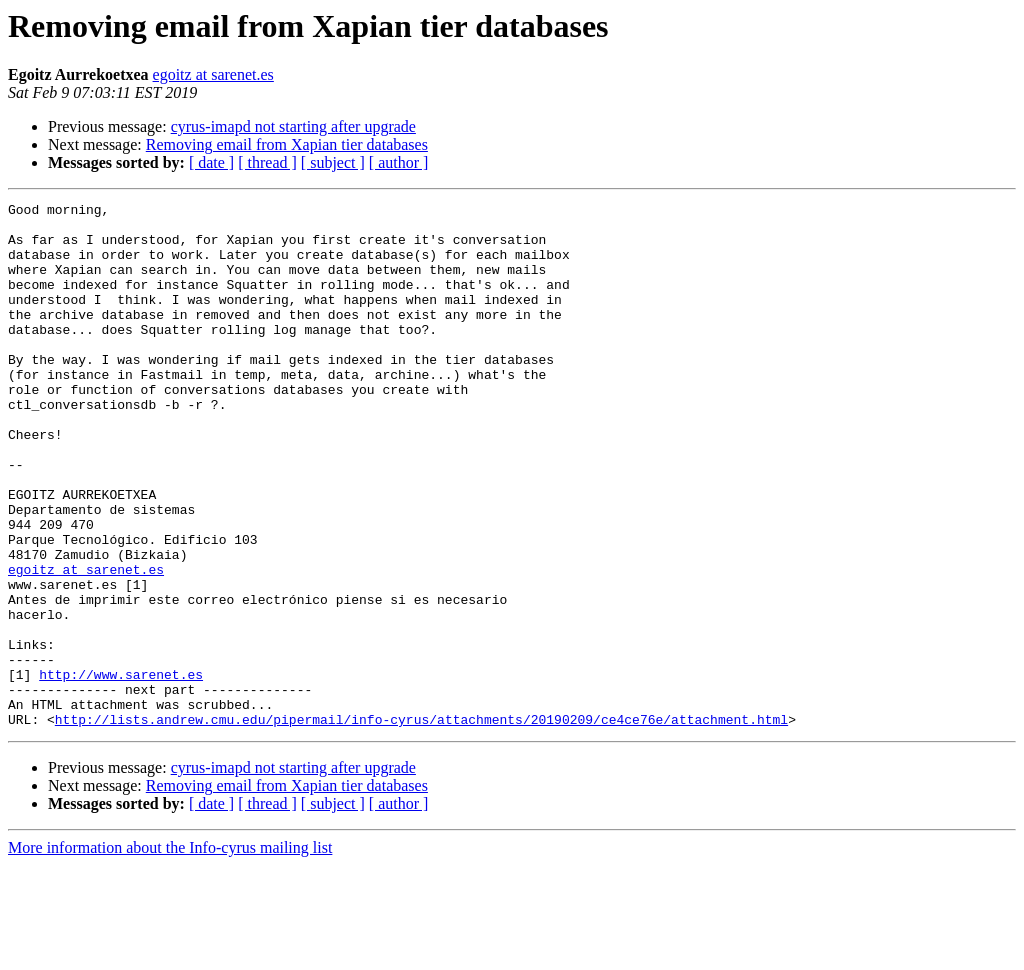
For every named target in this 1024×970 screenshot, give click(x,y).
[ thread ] (267, 162)
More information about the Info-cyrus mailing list (170, 952)
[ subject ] (333, 162)
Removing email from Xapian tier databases (287, 144)
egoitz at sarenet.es (213, 74)
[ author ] (399, 162)
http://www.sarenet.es (121, 770)
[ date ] (211, 162)
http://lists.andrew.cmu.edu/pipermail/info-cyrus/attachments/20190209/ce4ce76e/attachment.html (421, 824)
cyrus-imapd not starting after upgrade (293, 126)
